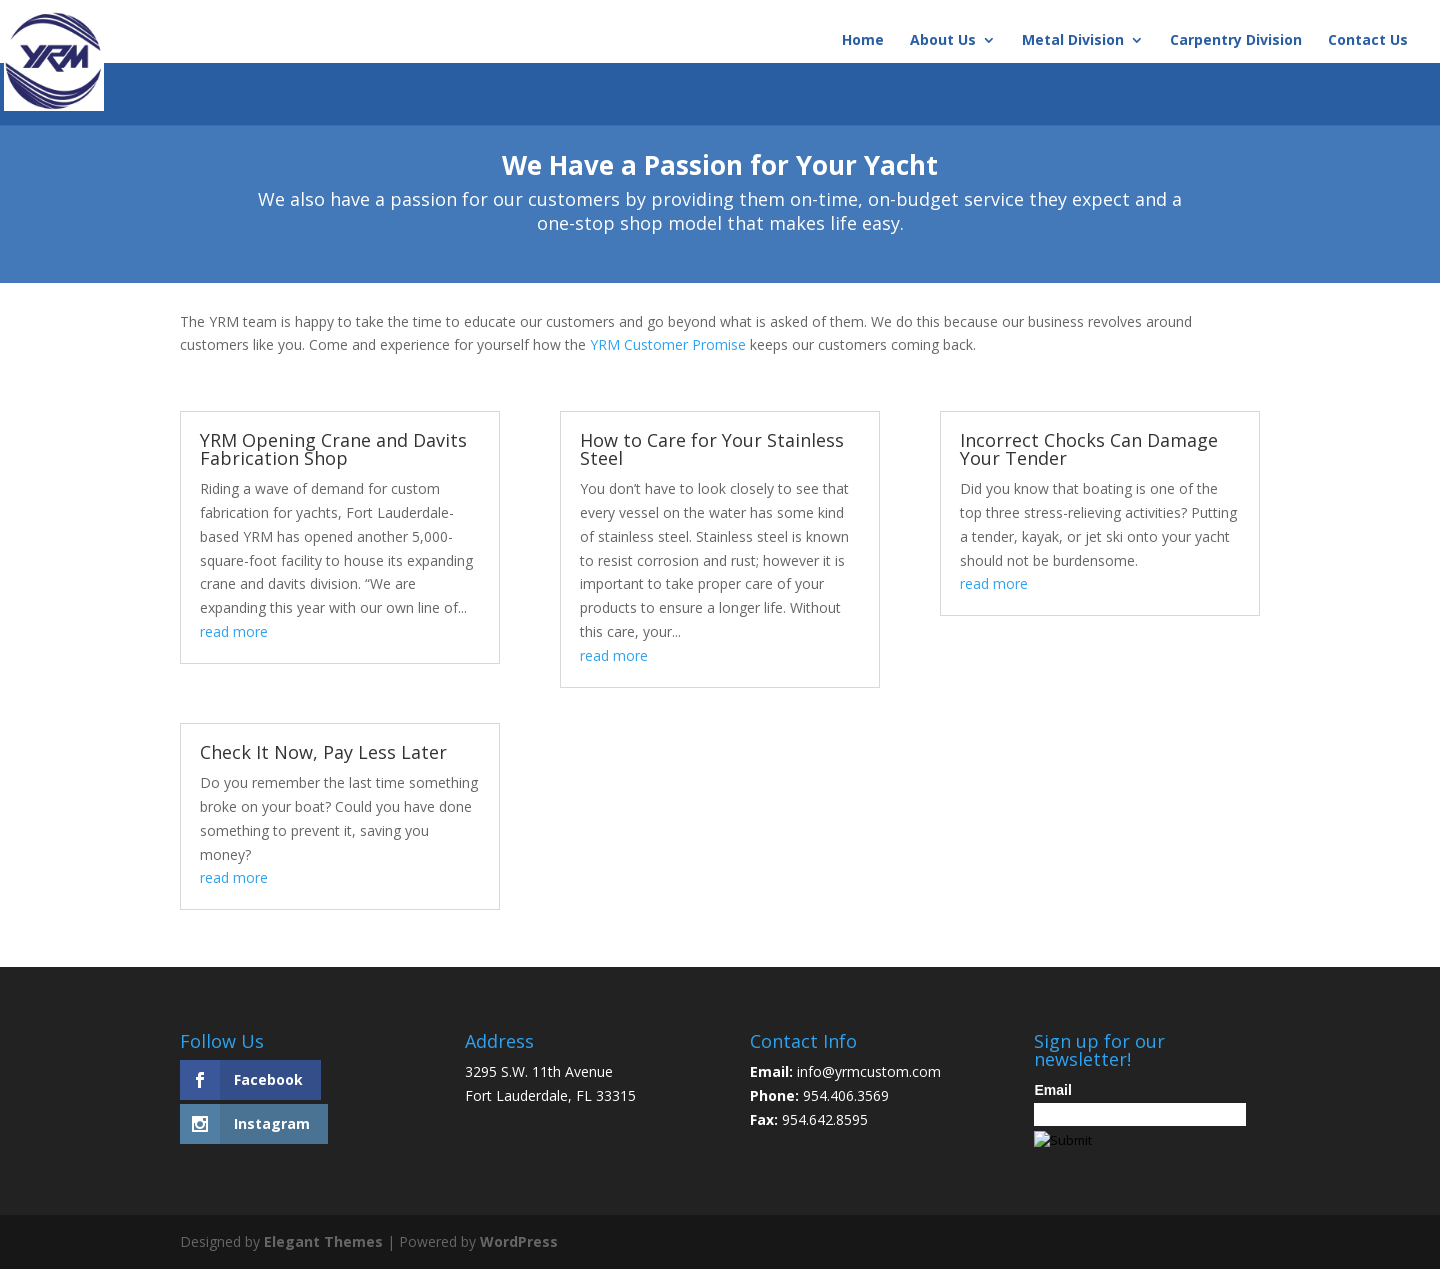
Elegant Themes (323, 1241)
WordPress (519, 1241)
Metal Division (1073, 41)
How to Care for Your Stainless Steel (712, 449)
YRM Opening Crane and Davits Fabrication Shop (333, 449)
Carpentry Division (1236, 41)
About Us (943, 41)
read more (234, 631)
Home (863, 41)
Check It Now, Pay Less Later (323, 752)
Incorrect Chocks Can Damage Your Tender (1089, 449)
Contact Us (1368, 41)
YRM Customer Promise (668, 344)
